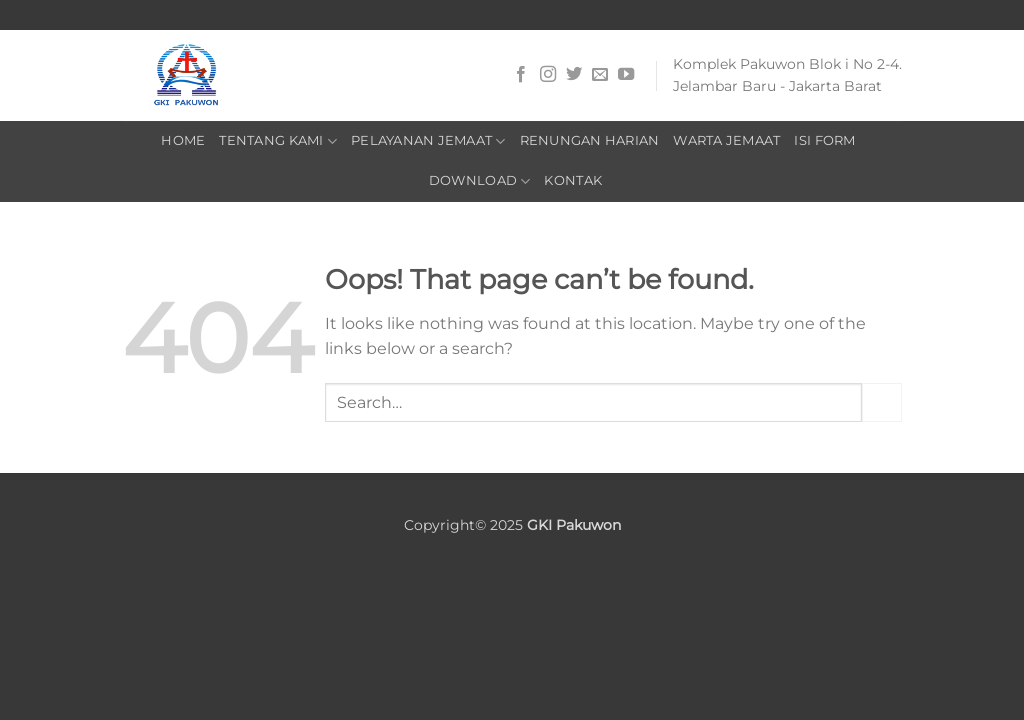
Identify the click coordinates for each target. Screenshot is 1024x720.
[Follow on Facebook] (521, 75)
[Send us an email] (600, 75)
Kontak (573, 180)
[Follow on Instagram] (548, 75)
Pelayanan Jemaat (428, 141)
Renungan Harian (590, 140)
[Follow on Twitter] (574, 75)
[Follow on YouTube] (626, 75)
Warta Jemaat (726, 140)
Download (480, 181)
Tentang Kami (278, 141)
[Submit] (882, 402)
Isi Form (824, 140)
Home (183, 140)
